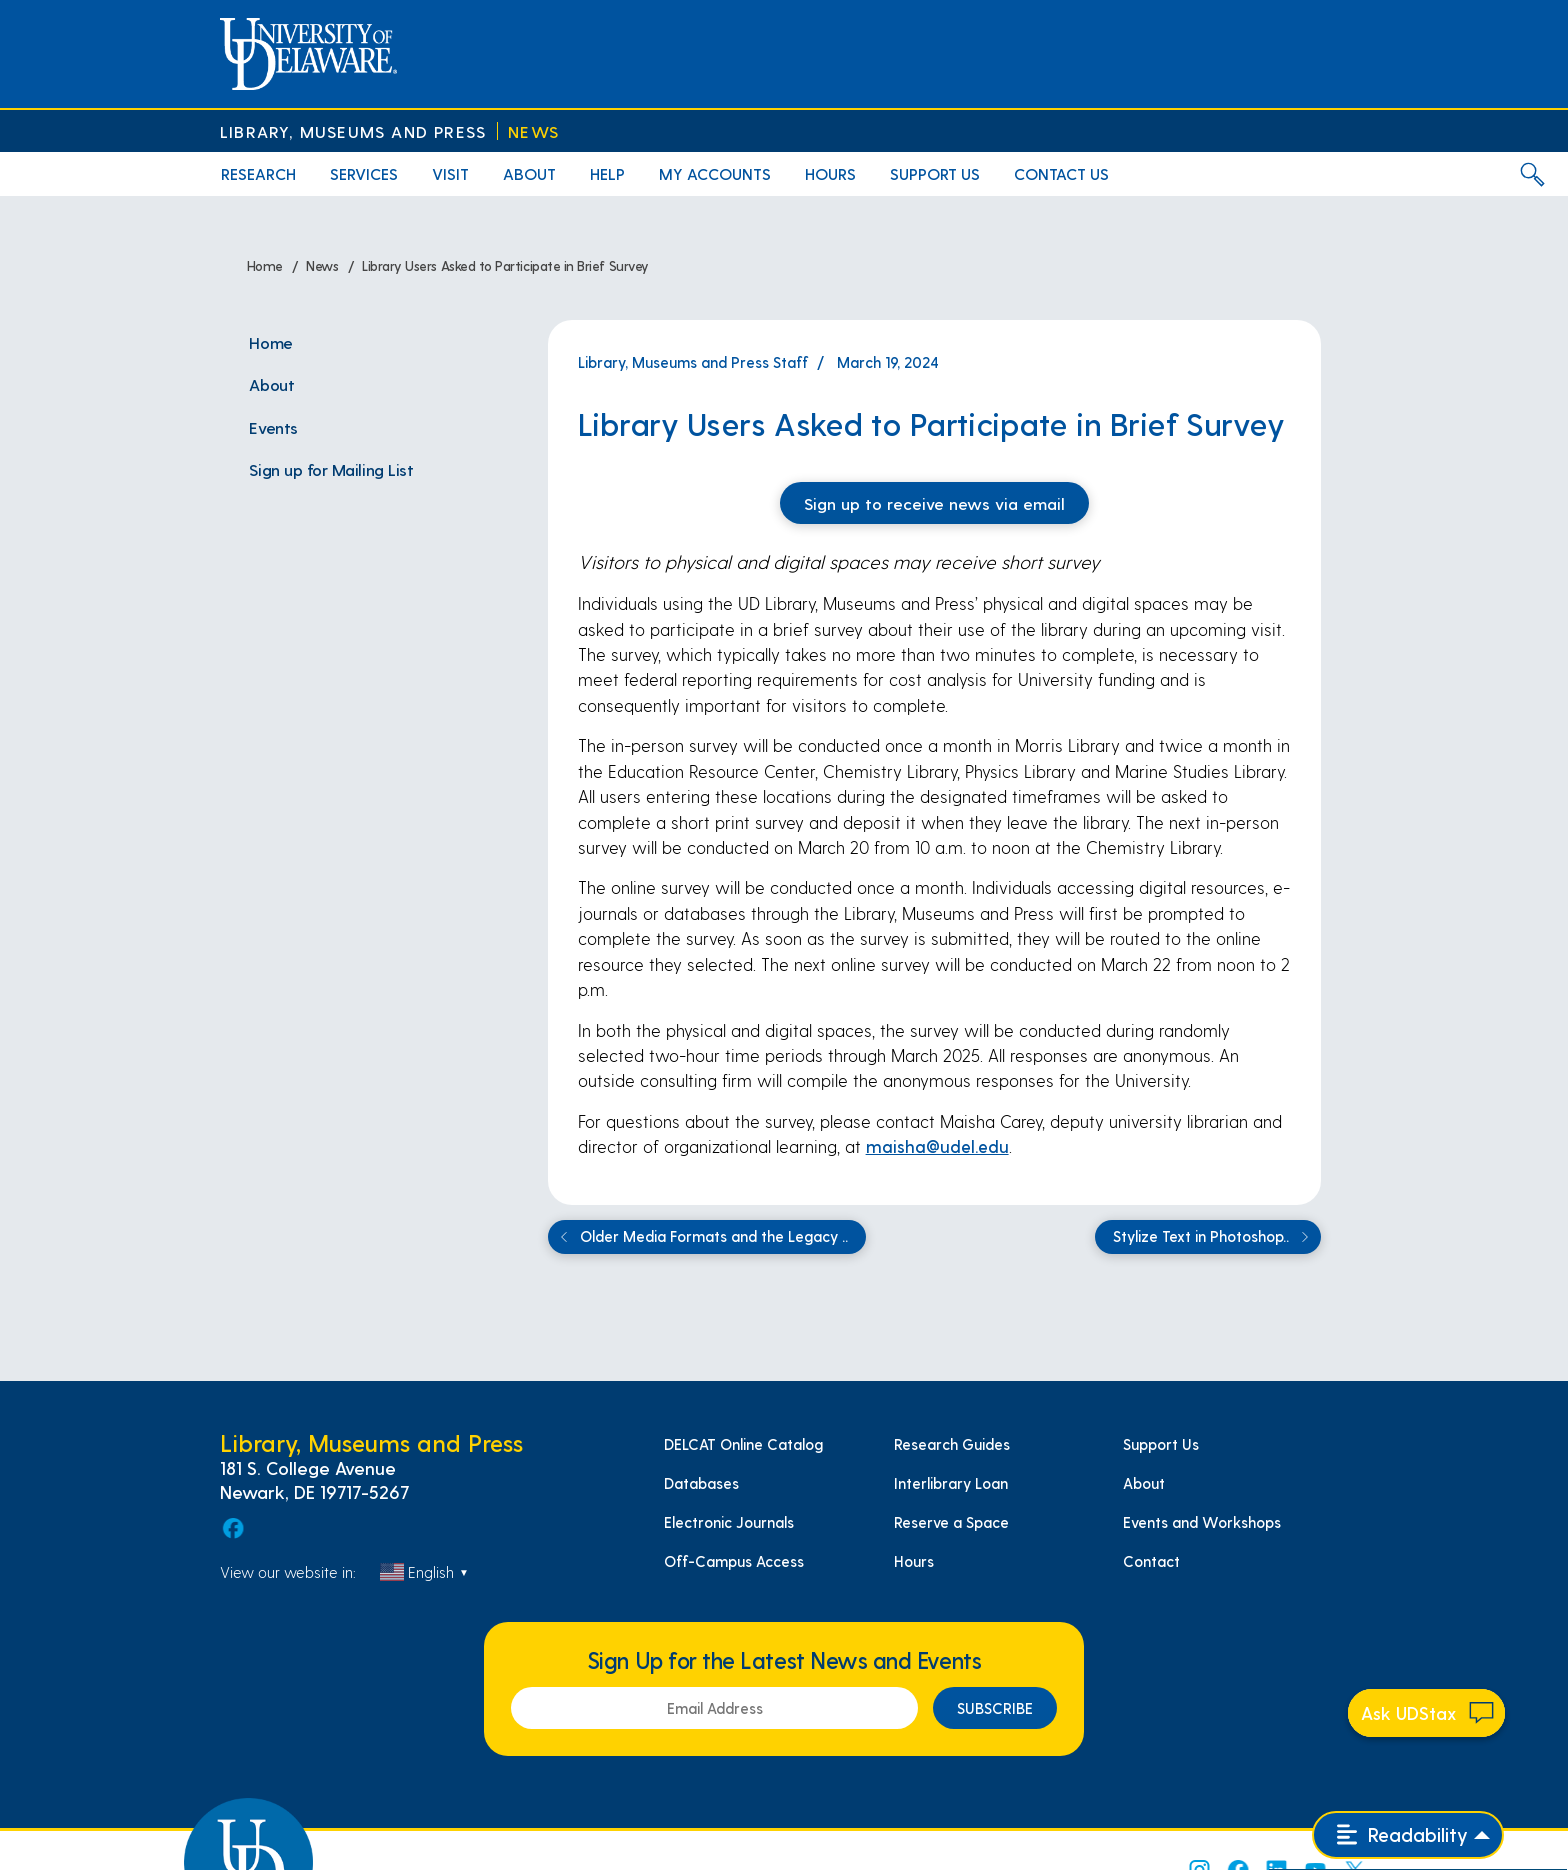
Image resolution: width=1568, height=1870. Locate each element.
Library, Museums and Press (353, 131)
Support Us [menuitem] (935, 173)
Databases (701, 1483)
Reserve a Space (951, 1522)
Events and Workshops (1202, 1522)
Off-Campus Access (734, 1561)
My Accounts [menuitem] (715, 173)
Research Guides (952, 1444)
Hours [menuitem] (830, 173)
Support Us (1161, 1444)
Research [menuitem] (258, 173)
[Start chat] (1427, 1713)
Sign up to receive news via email (934, 503)
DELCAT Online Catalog (743, 1444)
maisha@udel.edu (937, 1146)
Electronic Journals (729, 1522)
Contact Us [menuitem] (1061, 173)
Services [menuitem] (364, 173)
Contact (1151, 1561)
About (1144, 1483)
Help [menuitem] (607, 173)
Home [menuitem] (270, 342)
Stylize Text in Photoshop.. (1214, 1237)
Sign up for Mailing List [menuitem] (331, 469)
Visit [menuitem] (450, 173)
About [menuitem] (529, 173)
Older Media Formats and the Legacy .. (701, 1237)
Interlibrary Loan (951, 1483)
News (533, 131)
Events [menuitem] (273, 427)
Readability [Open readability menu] (1402, 1834)
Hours (914, 1561)
